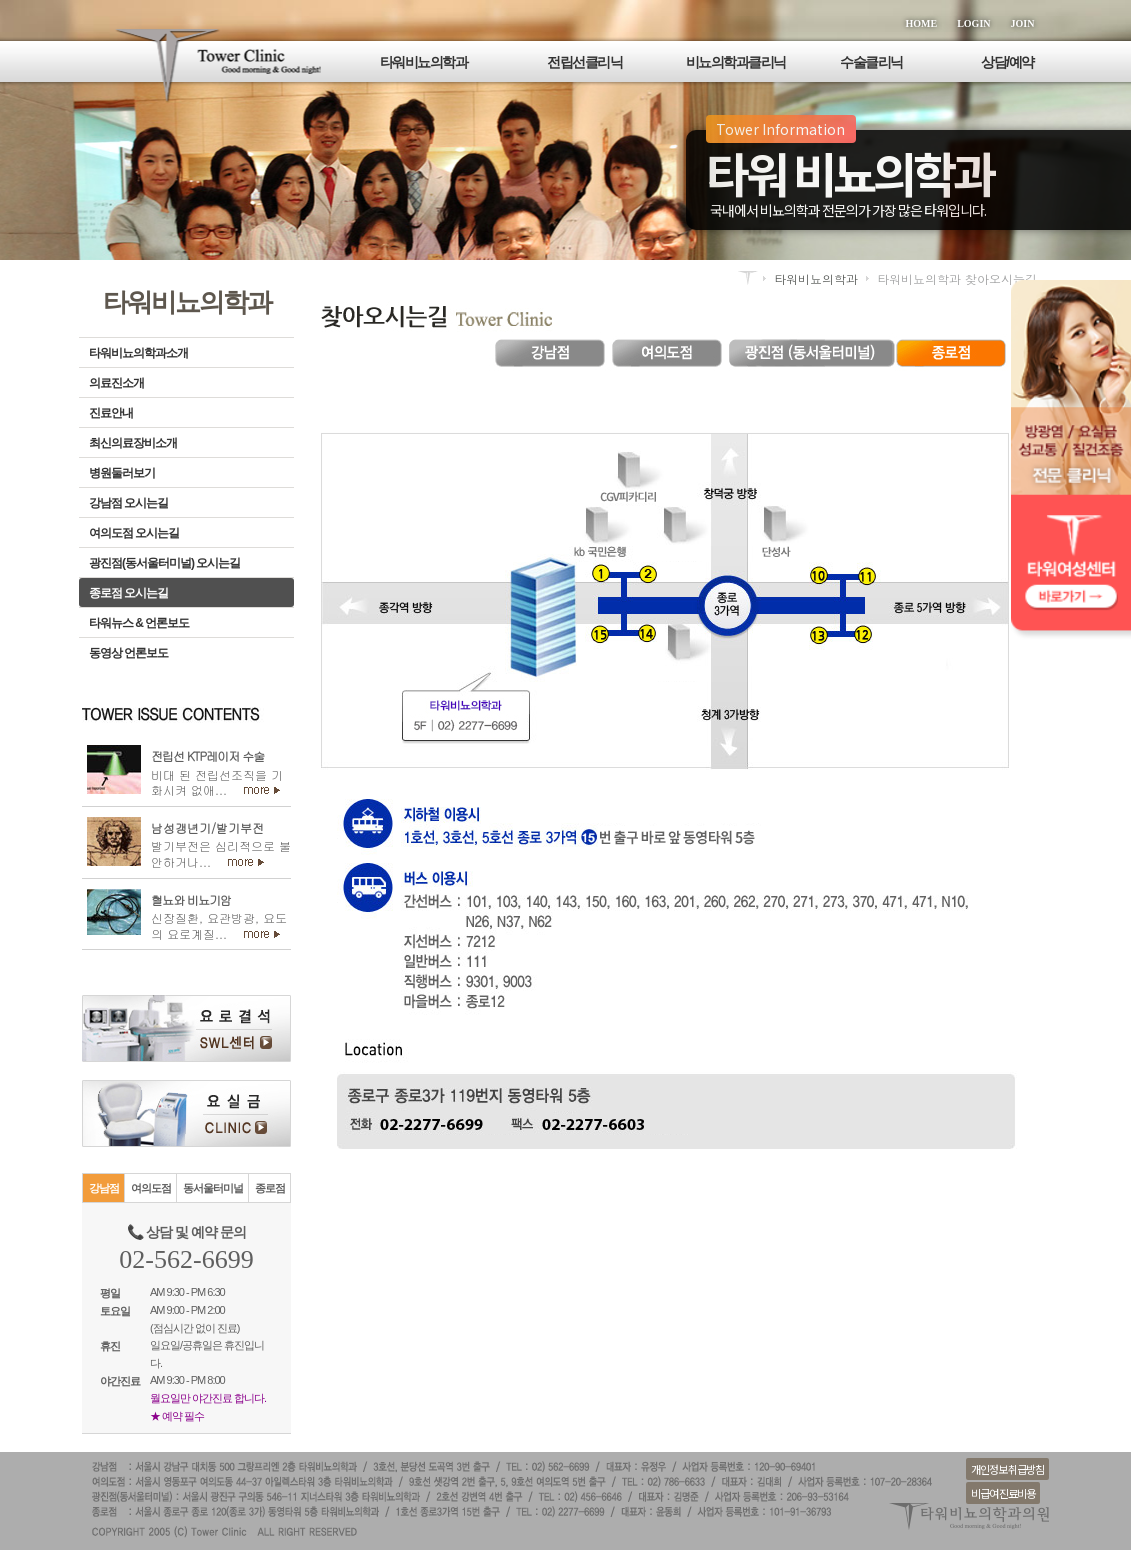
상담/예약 (1007, 62)
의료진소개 (116, 383)
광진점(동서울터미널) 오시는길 (164, 563)
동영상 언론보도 (128, 653)
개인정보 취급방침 (1007, 1469)
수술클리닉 (871, 62)
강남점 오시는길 (128, 503)
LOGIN (973, 23)
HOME (922, 23)
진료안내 (111, 413)
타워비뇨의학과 (424, 62)
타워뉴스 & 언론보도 (139, 623)
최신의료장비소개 (133, 443)
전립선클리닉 (584, 62)
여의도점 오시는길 (134, 533)
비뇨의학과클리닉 (736, 62)
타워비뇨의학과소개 (138, 353)
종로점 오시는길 (128, 593)
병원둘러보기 (122, 473)
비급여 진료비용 (1003, 1493)
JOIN (1023, 23)
